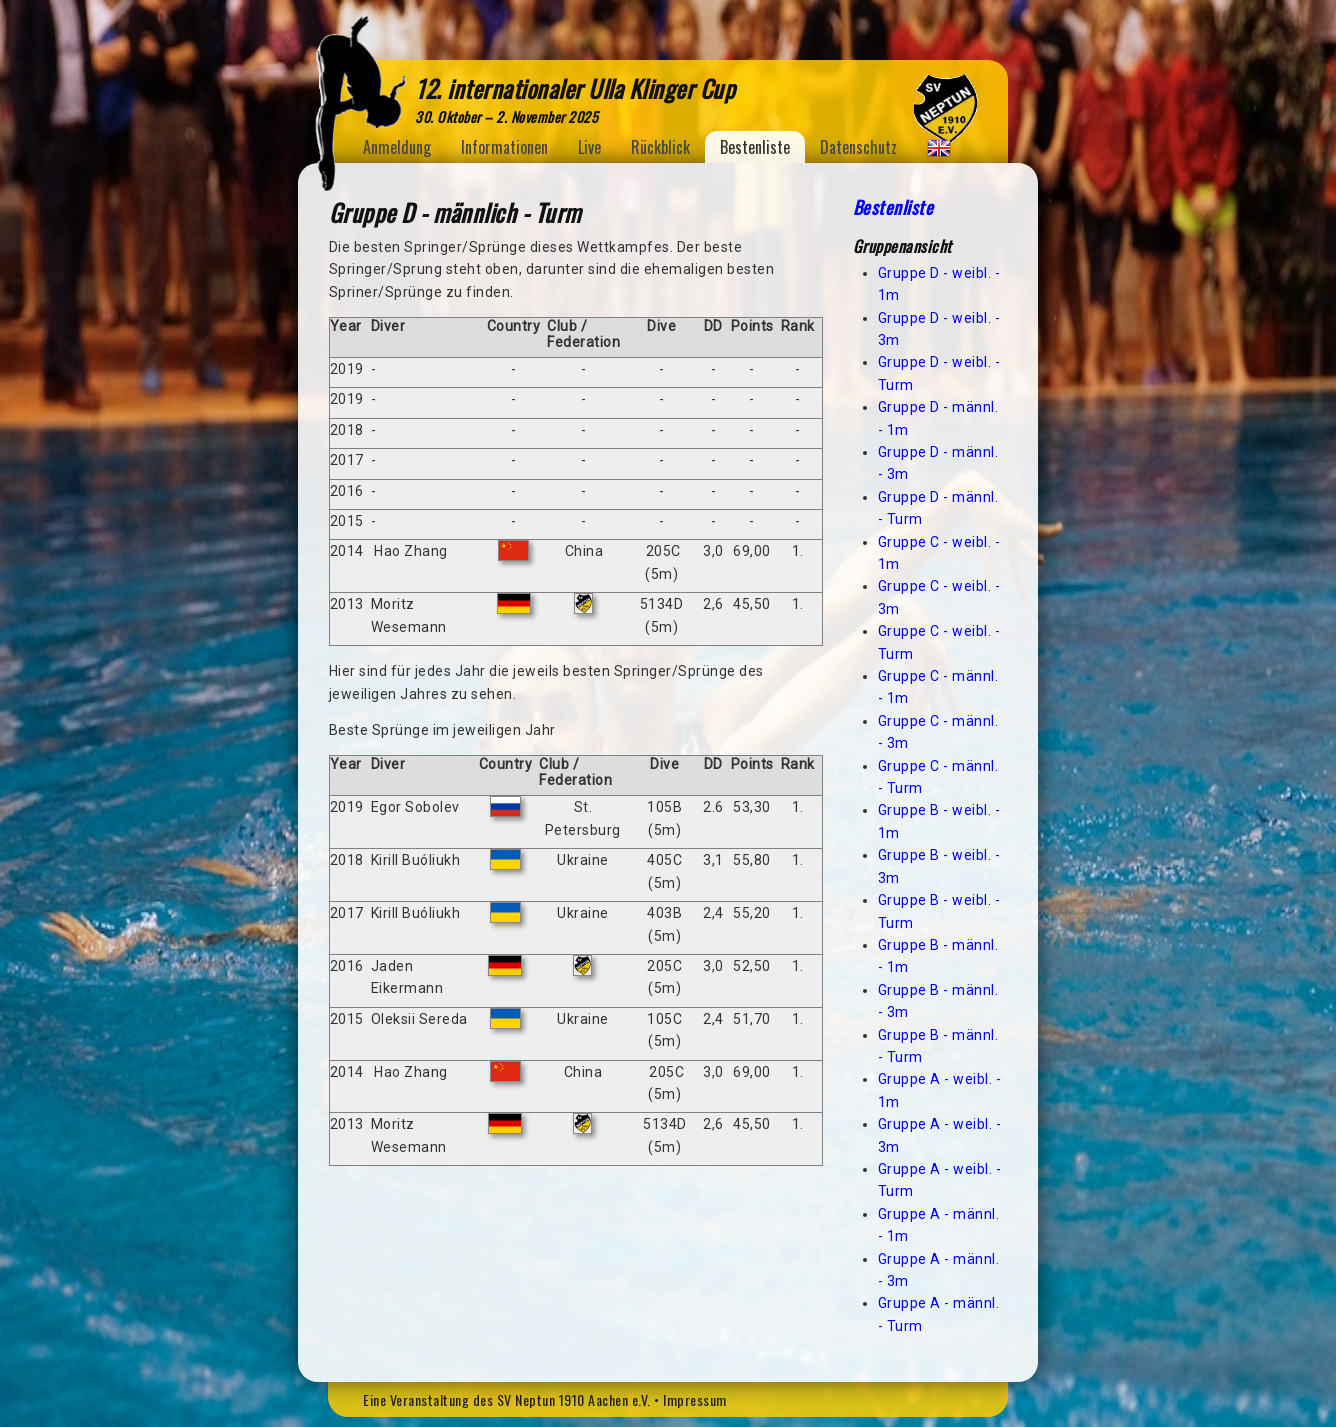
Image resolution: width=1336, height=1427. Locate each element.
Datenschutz (858, 147)
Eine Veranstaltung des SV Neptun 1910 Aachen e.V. (507, 1399)
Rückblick (660, 147)
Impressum (695, 1399)
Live (589, 147)
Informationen (504, 147)
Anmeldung (397, 147)
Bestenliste (755, 147)
